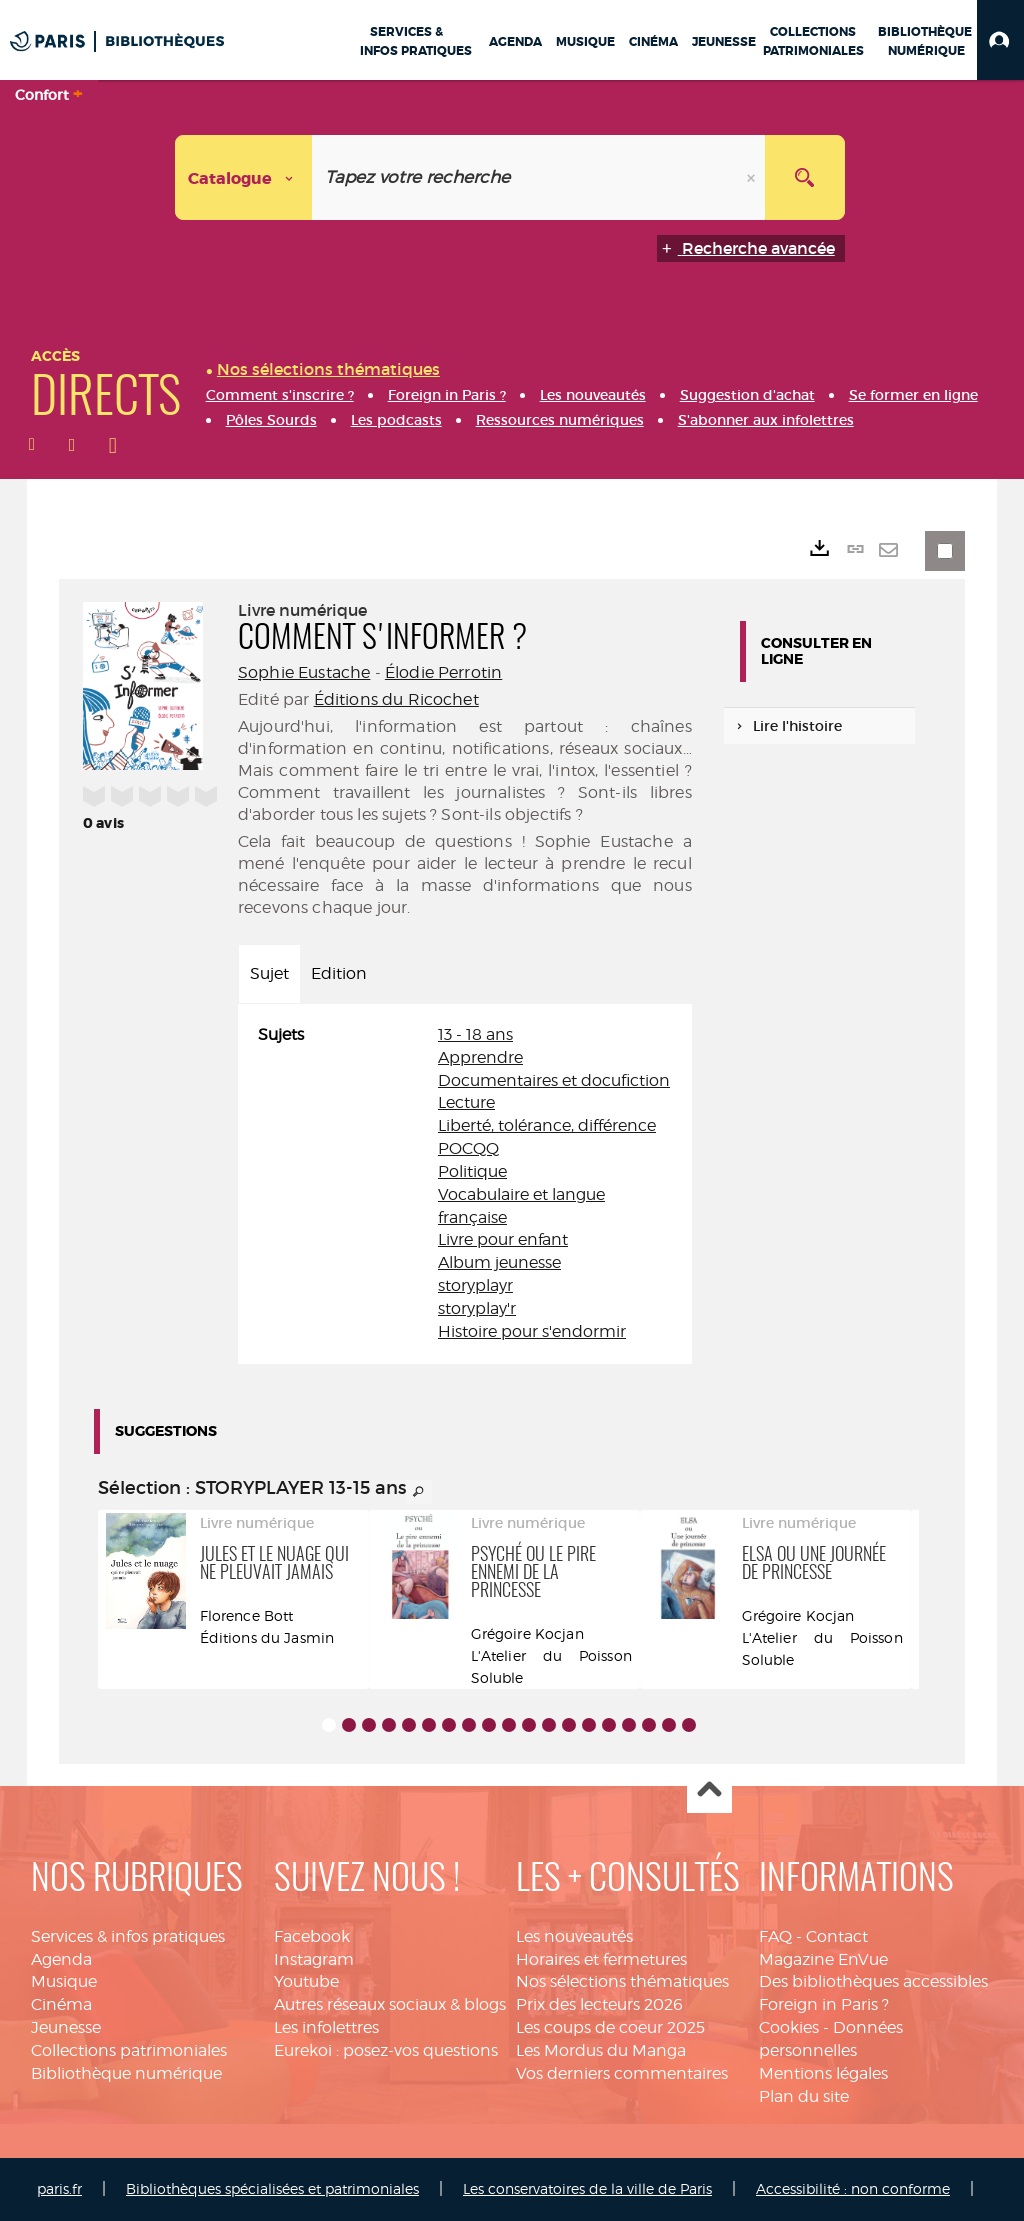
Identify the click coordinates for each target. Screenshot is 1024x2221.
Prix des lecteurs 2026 (599, 2004)
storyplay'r (477, 1308)
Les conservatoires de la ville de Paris (587, 2188)
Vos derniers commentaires (622, 2073)
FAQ (775, 1936)
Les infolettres (326, 2027)
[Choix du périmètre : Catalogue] (244, 177)
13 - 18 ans (475, 1034)
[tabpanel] (465, 1184)
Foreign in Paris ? (824, 2004)
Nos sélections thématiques (622, 1981)
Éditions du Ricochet (396, 699)
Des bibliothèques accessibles (873, 1981)
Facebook (312, 1936)
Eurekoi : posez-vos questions (386, 2050)
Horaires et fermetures (601, 1959)
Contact (837, 1936)
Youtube (306, 1981)
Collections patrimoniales (129, 2050)
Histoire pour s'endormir (532, 1331)
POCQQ (468, 1148)
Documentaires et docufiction (554, 1080)
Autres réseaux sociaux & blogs (390, 2004)
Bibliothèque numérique (126, 2073)
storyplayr (475, 1285)
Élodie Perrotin (443, 672)
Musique (64, 1981)
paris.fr (59, 2188)
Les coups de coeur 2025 (610, 2027)
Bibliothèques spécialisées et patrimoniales (272, 2188)
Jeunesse (66, 2027)
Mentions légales (823, 2073)
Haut (709, 1791)
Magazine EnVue (823, 1959)
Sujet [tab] (269, 973)
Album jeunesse (499, 1262)
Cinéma (61, 2004)
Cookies (789, 2027)
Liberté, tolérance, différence (547, 1125)
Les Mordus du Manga (601, 2050)
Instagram (314, 1959)
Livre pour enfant (503, 1239)
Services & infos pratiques (128, 1936)
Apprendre (480, 1057)
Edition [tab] (339, 973)
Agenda (61, 1959)
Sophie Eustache (304, 672)
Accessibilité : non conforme (853, 2188)
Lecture (466, 1102)
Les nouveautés (574, 1936)
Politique (472, 1171)
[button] (1000, 40)
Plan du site (804, 2096)
